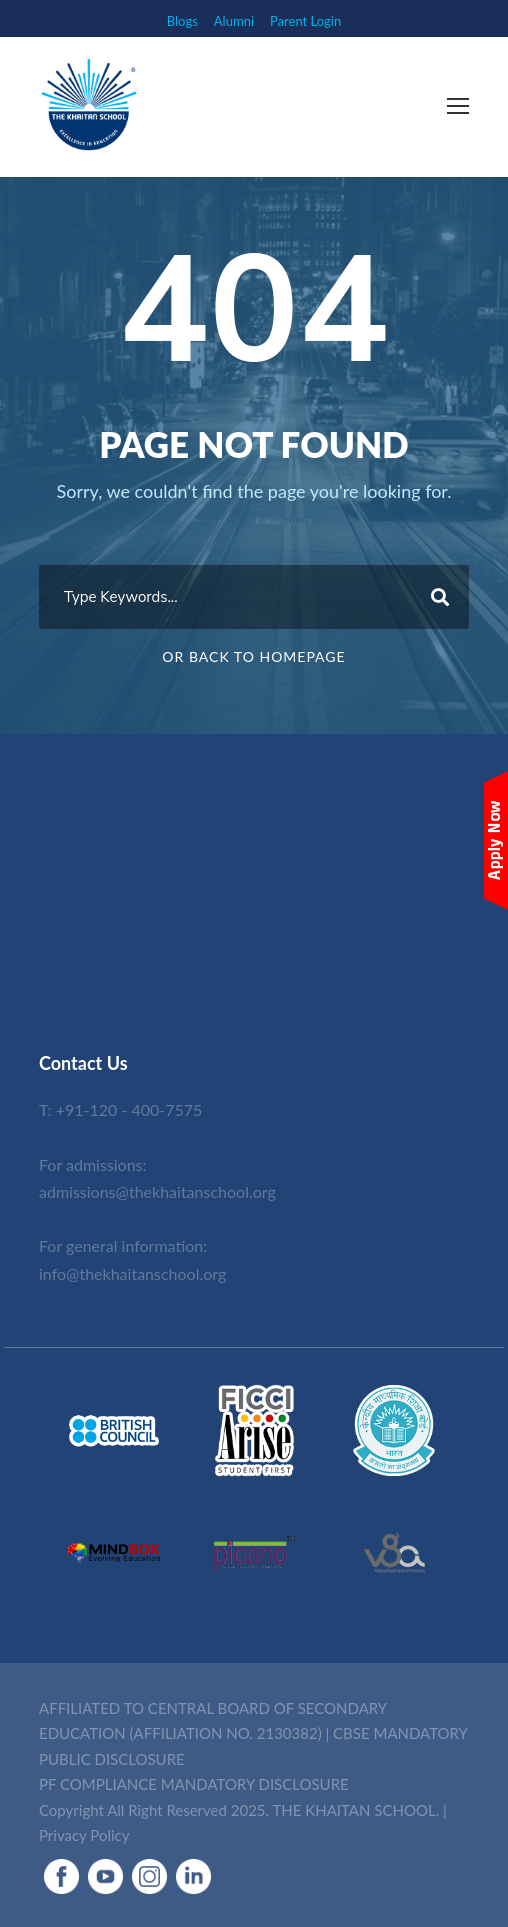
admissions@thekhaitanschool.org (157, 1191)
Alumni (234, 21)
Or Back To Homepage (253, 656)
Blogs (182, 21)
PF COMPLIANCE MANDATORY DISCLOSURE (194, 1784)
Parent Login (305, 21)
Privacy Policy (84, 1835)
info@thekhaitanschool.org (132, 1273)
